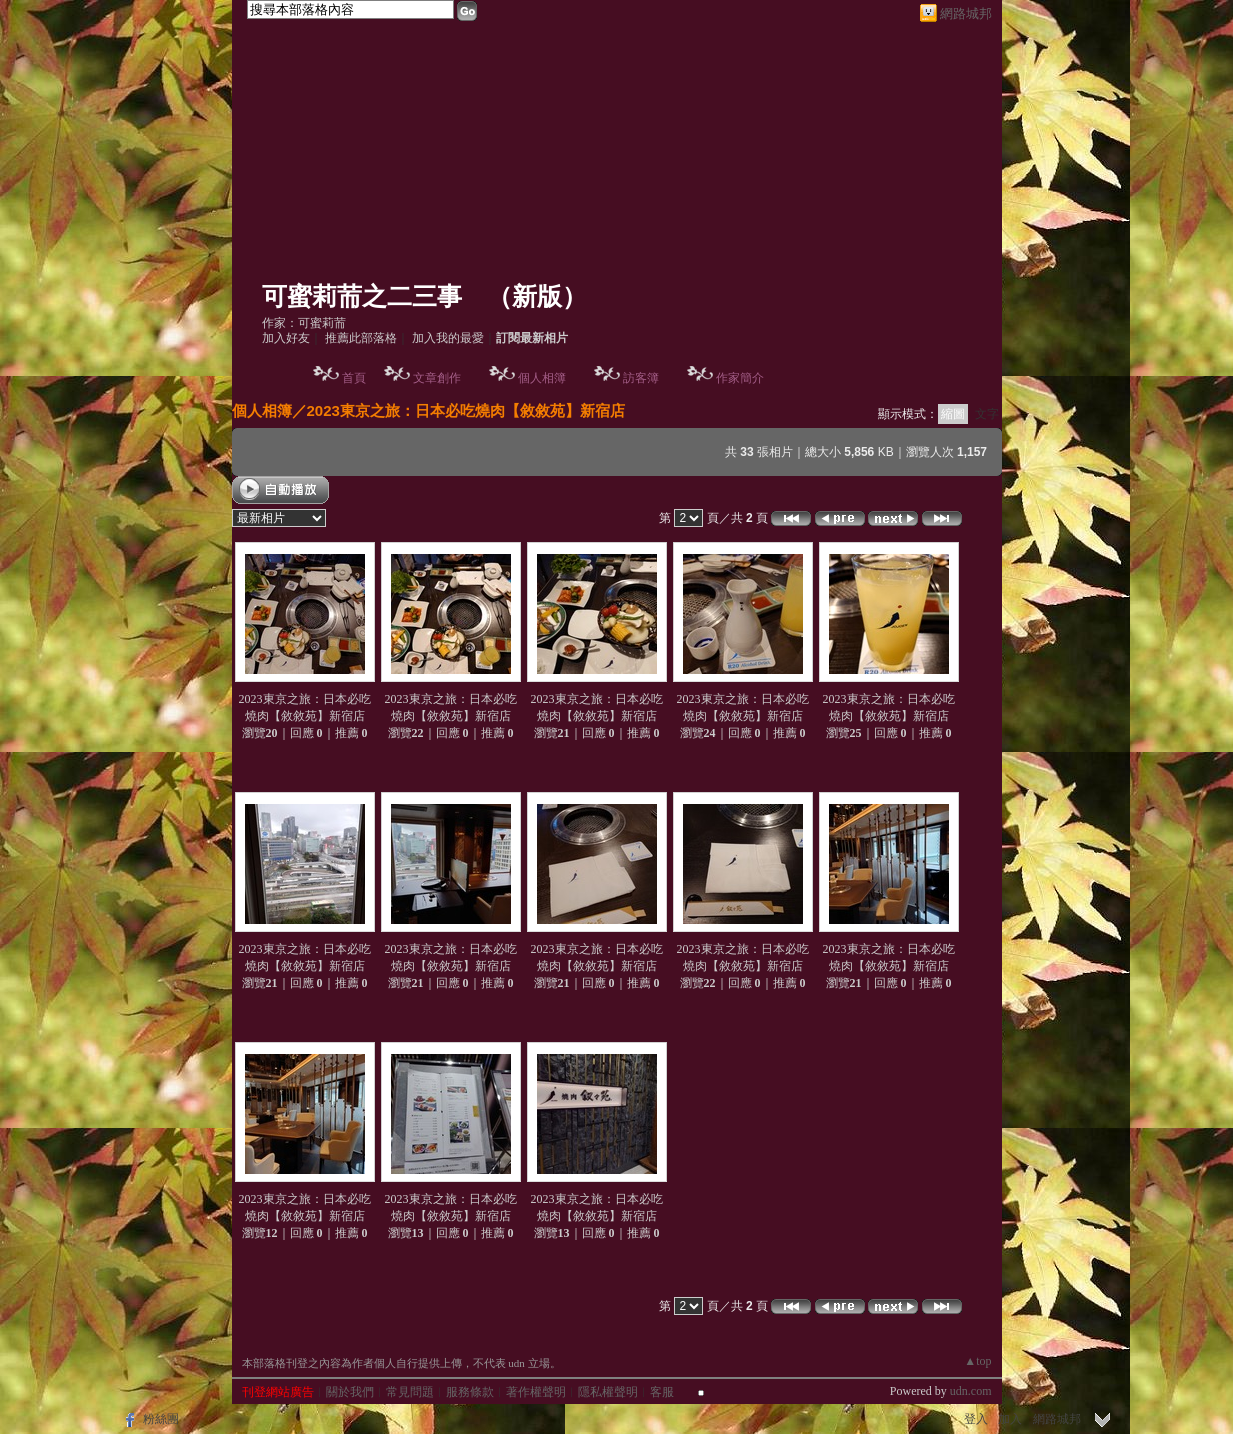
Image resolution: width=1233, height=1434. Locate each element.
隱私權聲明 (608, 1392)
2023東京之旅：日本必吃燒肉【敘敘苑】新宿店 (466, 410)
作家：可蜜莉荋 (304, 323)
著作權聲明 (536, 1392)
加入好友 (286, 338)
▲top (977, 1361)
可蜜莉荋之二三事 (362, 296)
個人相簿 (542, 378)
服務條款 (470, 1392)
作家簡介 (740, 378)
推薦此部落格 (361, 338)
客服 (662, 1392)
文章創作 (437, 378)
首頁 (354, 378)
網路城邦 (966, 13)
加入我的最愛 (448, 338)
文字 (987, 414)
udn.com (971, 1391)
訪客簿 (641, 378)
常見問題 (410, 1392)
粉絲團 (161, 1419)
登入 (976, 1419)
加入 (1010, 1419)
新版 (537, 296)
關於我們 (350, 1392)
